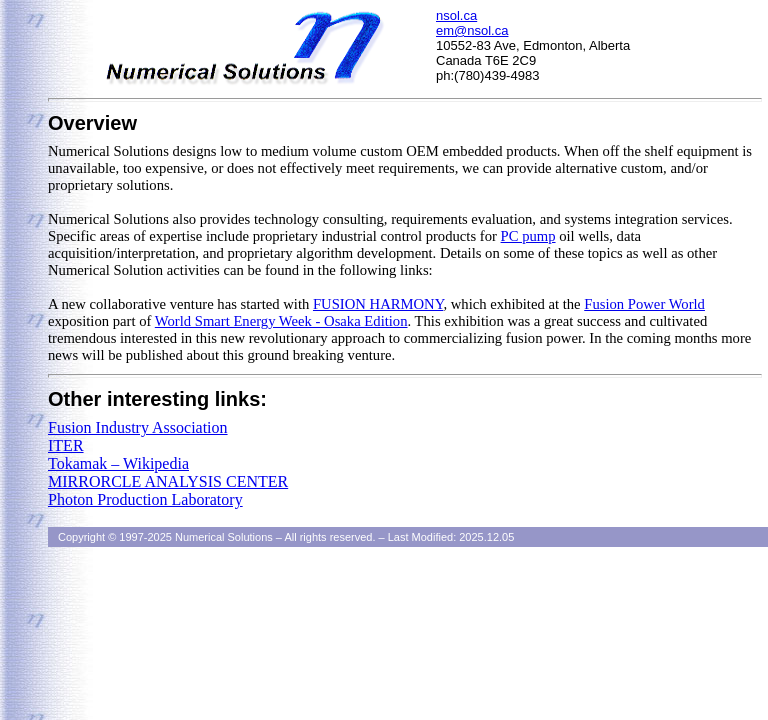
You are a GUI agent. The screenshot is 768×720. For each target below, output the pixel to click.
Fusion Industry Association (138, 427)
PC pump (528, 236)
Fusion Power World (644, 304)
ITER (66, 445)
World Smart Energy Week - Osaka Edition (281, 321)
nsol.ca (456, 15)
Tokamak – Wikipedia (118, 463)
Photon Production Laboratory (145, 499)
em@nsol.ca (472, 30)
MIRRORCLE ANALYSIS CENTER (168, 481)
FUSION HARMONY (378, 304)
